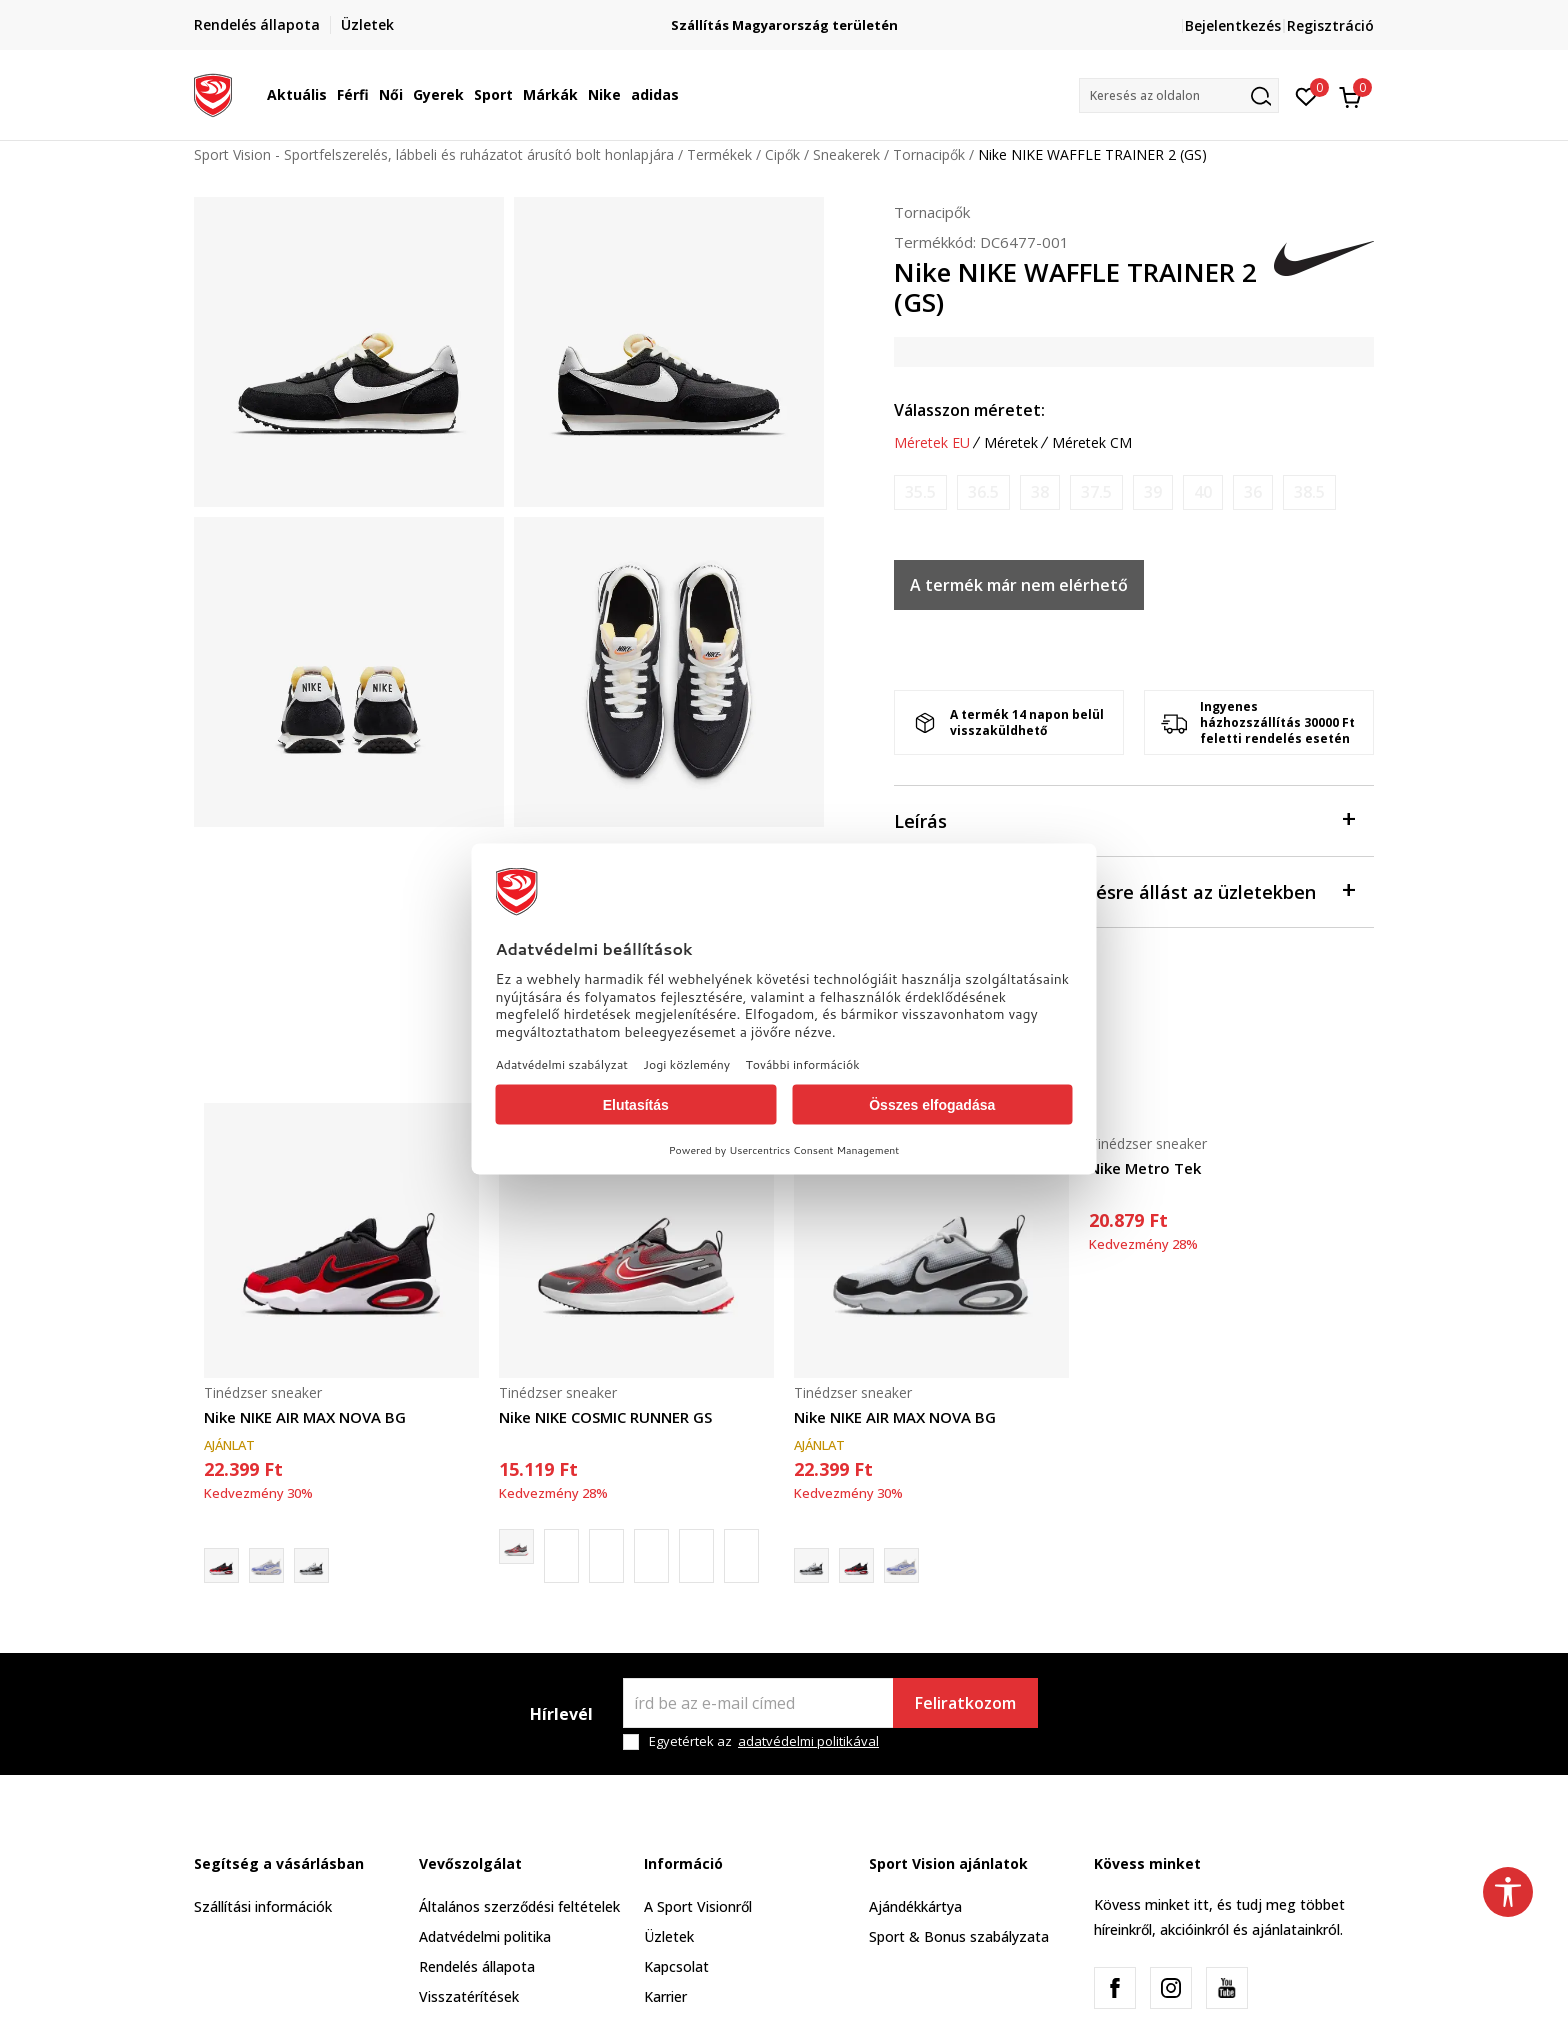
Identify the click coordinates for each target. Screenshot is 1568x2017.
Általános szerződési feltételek (519, 1906)
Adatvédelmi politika (485, 1936)
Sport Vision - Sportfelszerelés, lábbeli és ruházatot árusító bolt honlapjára (434, 154)
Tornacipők (929, 154)
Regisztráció (1330, 25)
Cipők (782, 154)
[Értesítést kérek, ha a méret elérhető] (920, 492)
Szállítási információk (263, 1906)
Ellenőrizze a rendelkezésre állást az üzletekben (1124, 890)
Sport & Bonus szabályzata (959, 1936)
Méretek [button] (1011, 443)
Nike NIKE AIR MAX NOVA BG (305, 1417)
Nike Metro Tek (1145, 1168)
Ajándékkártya (915, 1906)
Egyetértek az (764, 1741)
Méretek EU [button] (932, 443)
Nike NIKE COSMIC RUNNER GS (605, 1417)
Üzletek (669, 1936)
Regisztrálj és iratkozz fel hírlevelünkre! (722, 17)
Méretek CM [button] (1092, 443)
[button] (1179, 95)
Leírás (1124, 819)
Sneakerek (846, 154)
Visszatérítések (469, 1996)
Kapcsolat (676, 1966)
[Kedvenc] (1306, 95)
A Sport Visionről (698, 1906)
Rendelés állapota (477, 1966)
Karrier (665, 1996)
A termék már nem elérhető (1019, 585)
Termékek (719, 154)
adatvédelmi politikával (808, 1741)
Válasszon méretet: (969, 410)
